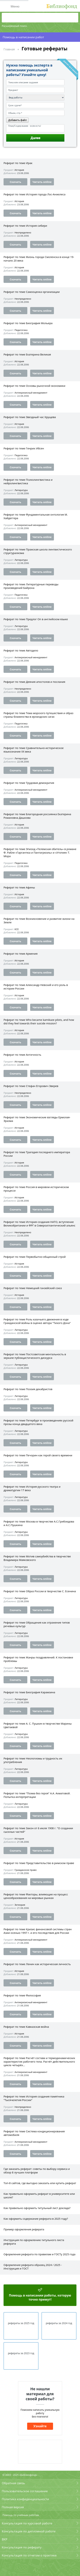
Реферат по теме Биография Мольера (28, 323)
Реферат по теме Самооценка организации (32, 292)
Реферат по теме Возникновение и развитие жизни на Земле (39, 920)
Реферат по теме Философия (22, 1995)
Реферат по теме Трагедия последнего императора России (37, 1153)
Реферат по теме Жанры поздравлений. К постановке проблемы (38, 1659)
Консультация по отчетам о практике (29, 2555)
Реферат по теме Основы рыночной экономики (34, 385)
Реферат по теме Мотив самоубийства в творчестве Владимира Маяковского (37, 1558)
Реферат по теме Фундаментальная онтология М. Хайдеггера (36, 516)
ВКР (4, 2539)
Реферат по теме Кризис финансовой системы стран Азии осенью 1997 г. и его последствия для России (38, 1930)
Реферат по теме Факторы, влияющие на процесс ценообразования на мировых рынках (36, 1896)
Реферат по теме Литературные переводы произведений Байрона (31, 586)
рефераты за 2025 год (21, 2323)
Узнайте (40, 2426)
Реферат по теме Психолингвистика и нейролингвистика (28, 481)
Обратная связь (13, 2483)
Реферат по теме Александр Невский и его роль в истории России (36, 986)
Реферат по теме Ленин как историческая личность (37, 1964)
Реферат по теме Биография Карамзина (29, 1692)
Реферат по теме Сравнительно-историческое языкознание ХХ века (34, 749)
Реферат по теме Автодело (21, 650)
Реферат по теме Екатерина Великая (27, 354)
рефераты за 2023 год (21, 2353)
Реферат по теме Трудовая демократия (29, 783)
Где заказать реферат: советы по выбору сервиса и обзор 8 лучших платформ (37, 2170)
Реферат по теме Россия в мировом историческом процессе (36, 1188)
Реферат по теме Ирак (18, 163)
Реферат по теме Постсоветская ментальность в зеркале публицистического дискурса (35, 1356)
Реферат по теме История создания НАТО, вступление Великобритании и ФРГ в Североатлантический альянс (39, 1223)
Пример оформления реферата (24, 2229)
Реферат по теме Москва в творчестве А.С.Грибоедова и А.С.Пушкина (39, 1523)
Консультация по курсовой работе (27, 2523)
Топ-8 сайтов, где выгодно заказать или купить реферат (40, 2183)
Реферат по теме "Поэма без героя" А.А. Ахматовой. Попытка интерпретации (37, 1795)
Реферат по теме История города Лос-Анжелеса (34, 194)
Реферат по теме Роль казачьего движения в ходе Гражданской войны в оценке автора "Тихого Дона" (37, 1321)
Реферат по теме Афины (19, 887)
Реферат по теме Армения (21, 953)
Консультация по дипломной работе (29, 2531)
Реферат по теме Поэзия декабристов (28, 1389)
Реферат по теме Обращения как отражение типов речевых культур (37, 1624)
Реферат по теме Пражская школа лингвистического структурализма (38, 551)
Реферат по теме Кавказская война (26, 2026)
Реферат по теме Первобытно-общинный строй (35, 1256)
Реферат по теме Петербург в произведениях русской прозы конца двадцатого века (38, 1422)
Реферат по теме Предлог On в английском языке (36, 619)
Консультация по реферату (22, 2547)
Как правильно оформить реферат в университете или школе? (39, 2195)
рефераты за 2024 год (59, 2323)
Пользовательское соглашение (25, 2491)
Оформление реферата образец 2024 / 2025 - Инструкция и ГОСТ (33, 2266)
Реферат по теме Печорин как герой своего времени (38, 1455)
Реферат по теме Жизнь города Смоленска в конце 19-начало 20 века (39, 258)
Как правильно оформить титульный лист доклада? (37, 2208)
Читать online (42, 182)
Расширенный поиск (14, 26)
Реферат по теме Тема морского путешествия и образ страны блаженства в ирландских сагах (38, 714)
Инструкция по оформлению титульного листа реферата (34, 2241)
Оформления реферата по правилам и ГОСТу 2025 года (39, 2254)
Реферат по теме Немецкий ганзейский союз (33, 1288)
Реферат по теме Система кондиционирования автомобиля (34, 2133)
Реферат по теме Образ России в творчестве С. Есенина (40, 1591)
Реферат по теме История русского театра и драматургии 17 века (32, 1488)
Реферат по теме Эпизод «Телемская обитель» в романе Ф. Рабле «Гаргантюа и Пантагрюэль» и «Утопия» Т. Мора (40, 852)
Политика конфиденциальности (25, 2499)
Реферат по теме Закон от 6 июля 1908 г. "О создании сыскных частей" (38, 1829)
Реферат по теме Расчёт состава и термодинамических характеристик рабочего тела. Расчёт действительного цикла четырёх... (39, 2061)
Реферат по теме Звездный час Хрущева (30, 417)
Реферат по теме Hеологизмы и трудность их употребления (33, 1760)
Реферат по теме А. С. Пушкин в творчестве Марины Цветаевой (38, 1725)
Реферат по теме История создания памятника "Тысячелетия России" (34, 2098)
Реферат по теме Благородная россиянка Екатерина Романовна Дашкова (37, 815)
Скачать (15, 182)
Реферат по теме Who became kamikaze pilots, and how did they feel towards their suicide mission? (39, 1021)
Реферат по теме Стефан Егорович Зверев (31, 1086)
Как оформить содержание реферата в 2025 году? (36, 2218)
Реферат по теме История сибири (25, 225)
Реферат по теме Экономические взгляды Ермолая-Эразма (37, 1119)
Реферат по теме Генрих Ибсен (24, 448)
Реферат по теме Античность (22, 1054)
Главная (9, 49)
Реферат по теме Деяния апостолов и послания (34, 681)
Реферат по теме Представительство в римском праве (39, 1863)
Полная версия (13, 2507)
